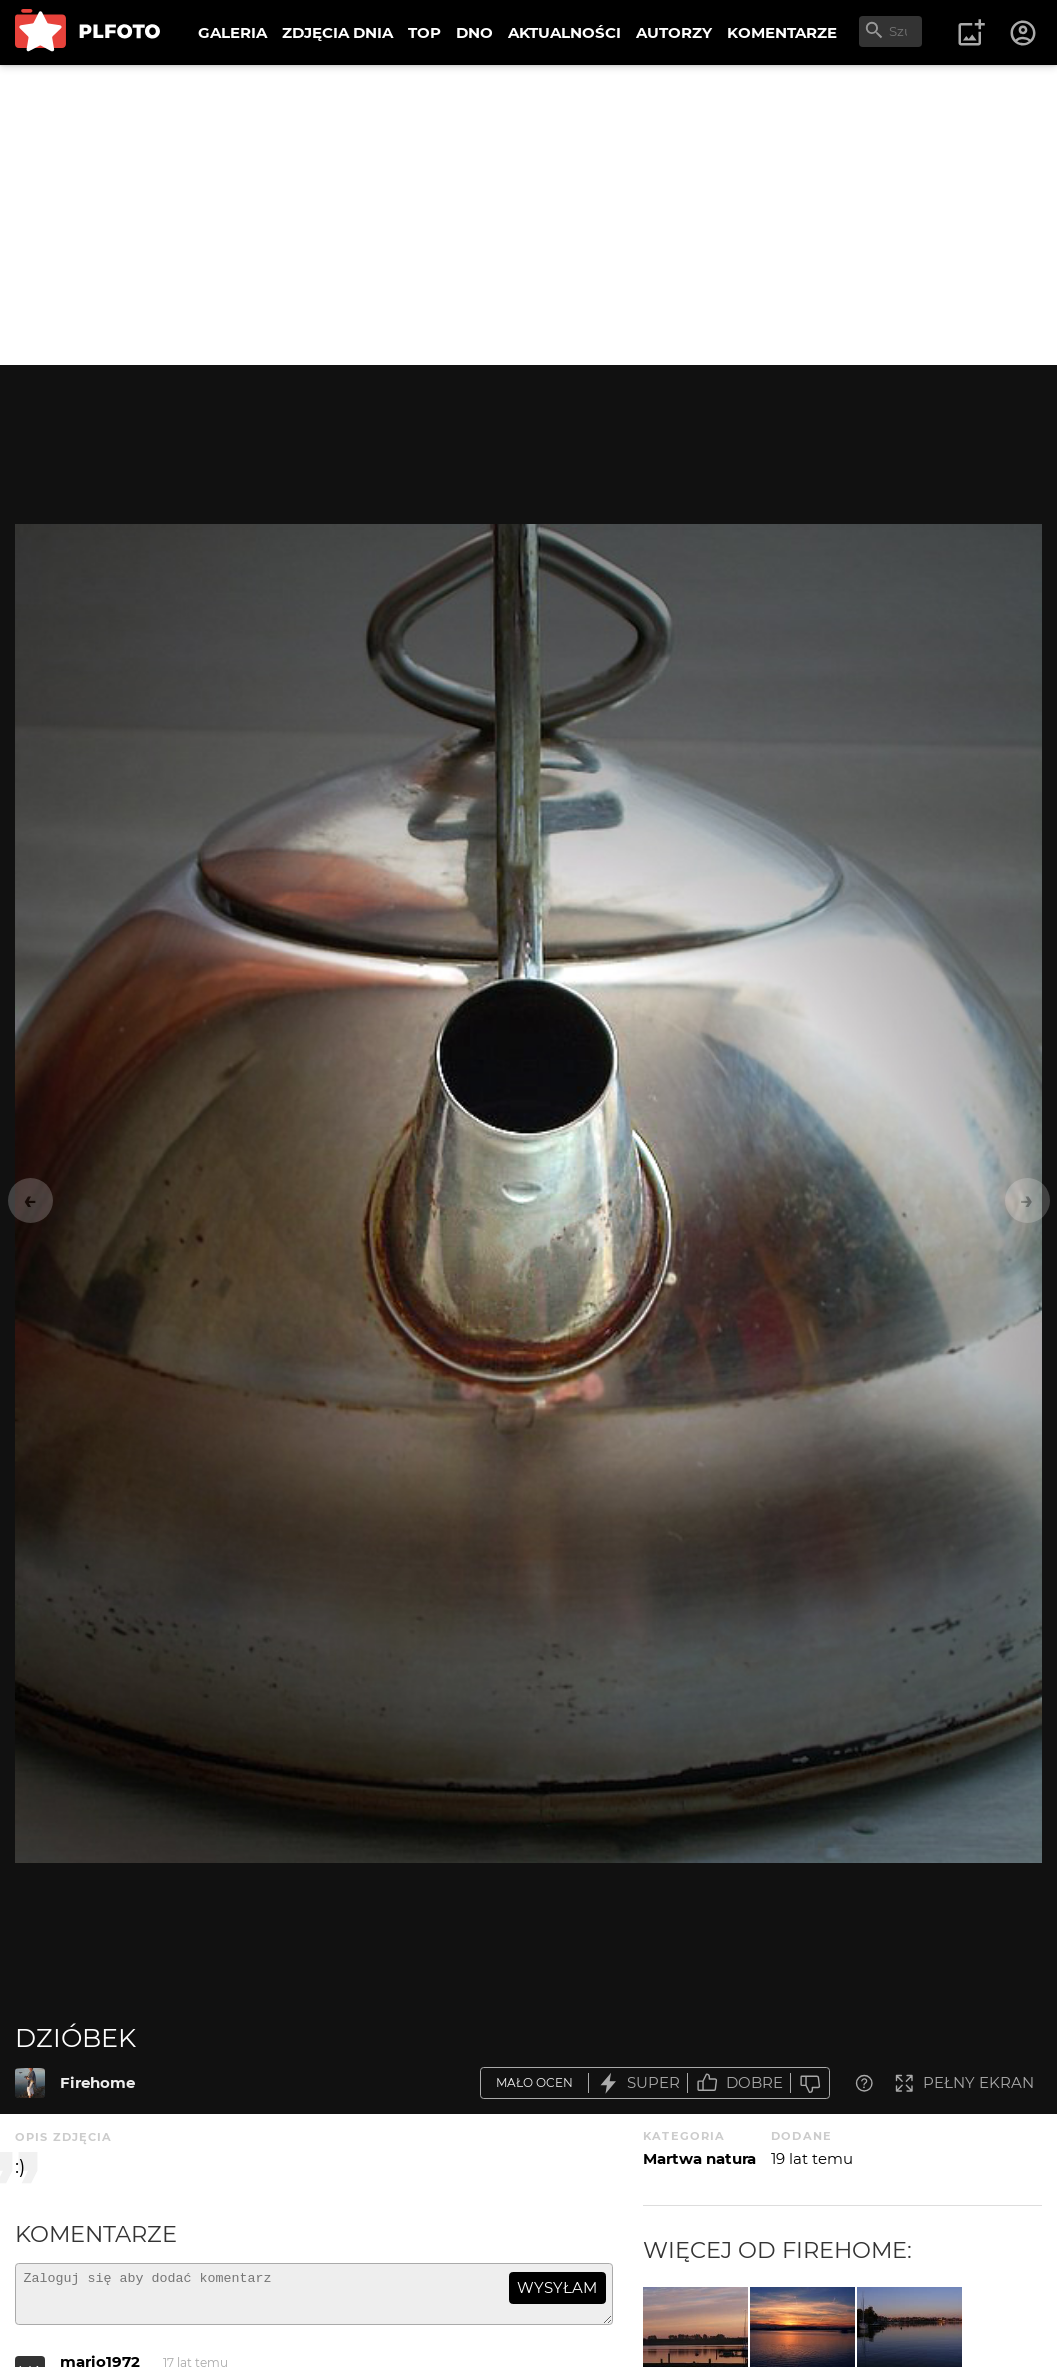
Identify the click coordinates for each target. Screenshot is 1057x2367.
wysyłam (557, 2287)
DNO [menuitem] (474, 32)
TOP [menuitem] (424, 32)
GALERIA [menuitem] (232, 32)
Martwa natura (699, 2158)
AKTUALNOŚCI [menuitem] (564, 32)
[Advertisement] (528, 215)
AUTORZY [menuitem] (674, 32)
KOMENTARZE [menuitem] (782, 32)
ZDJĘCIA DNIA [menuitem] (337, 32)
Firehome (97, 2082)
